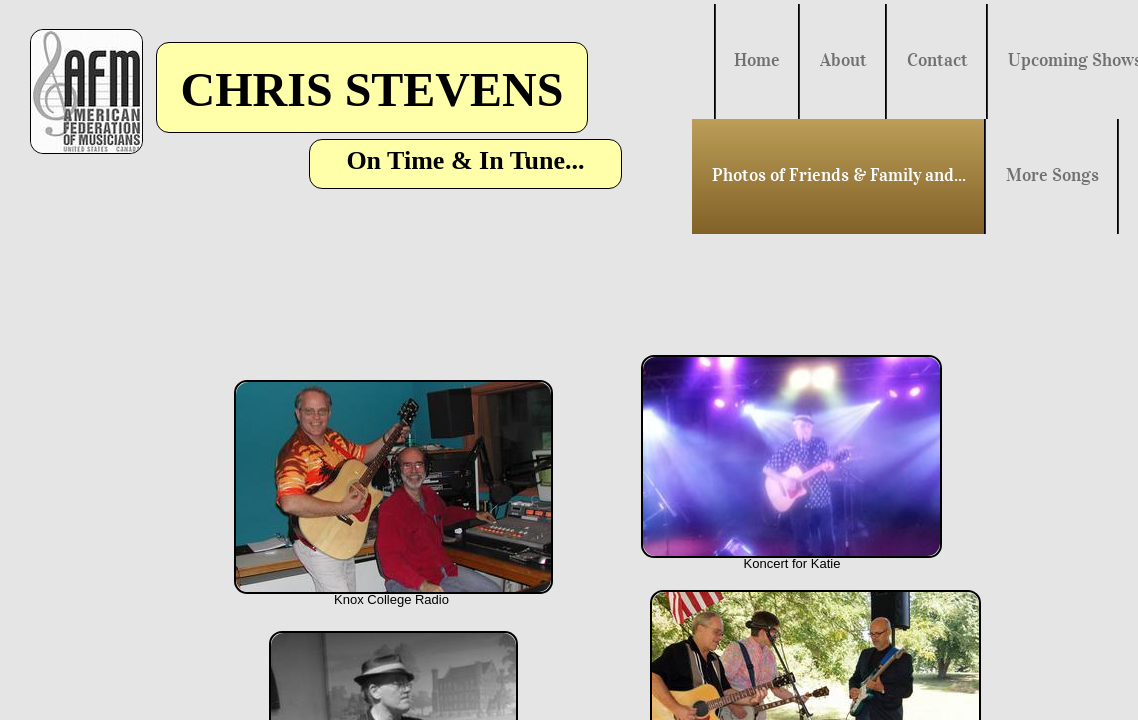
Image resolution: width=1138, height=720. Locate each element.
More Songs (1052, 175)
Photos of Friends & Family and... (839, 175)
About (843, 60)
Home (757, 60)
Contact (937, 60)
